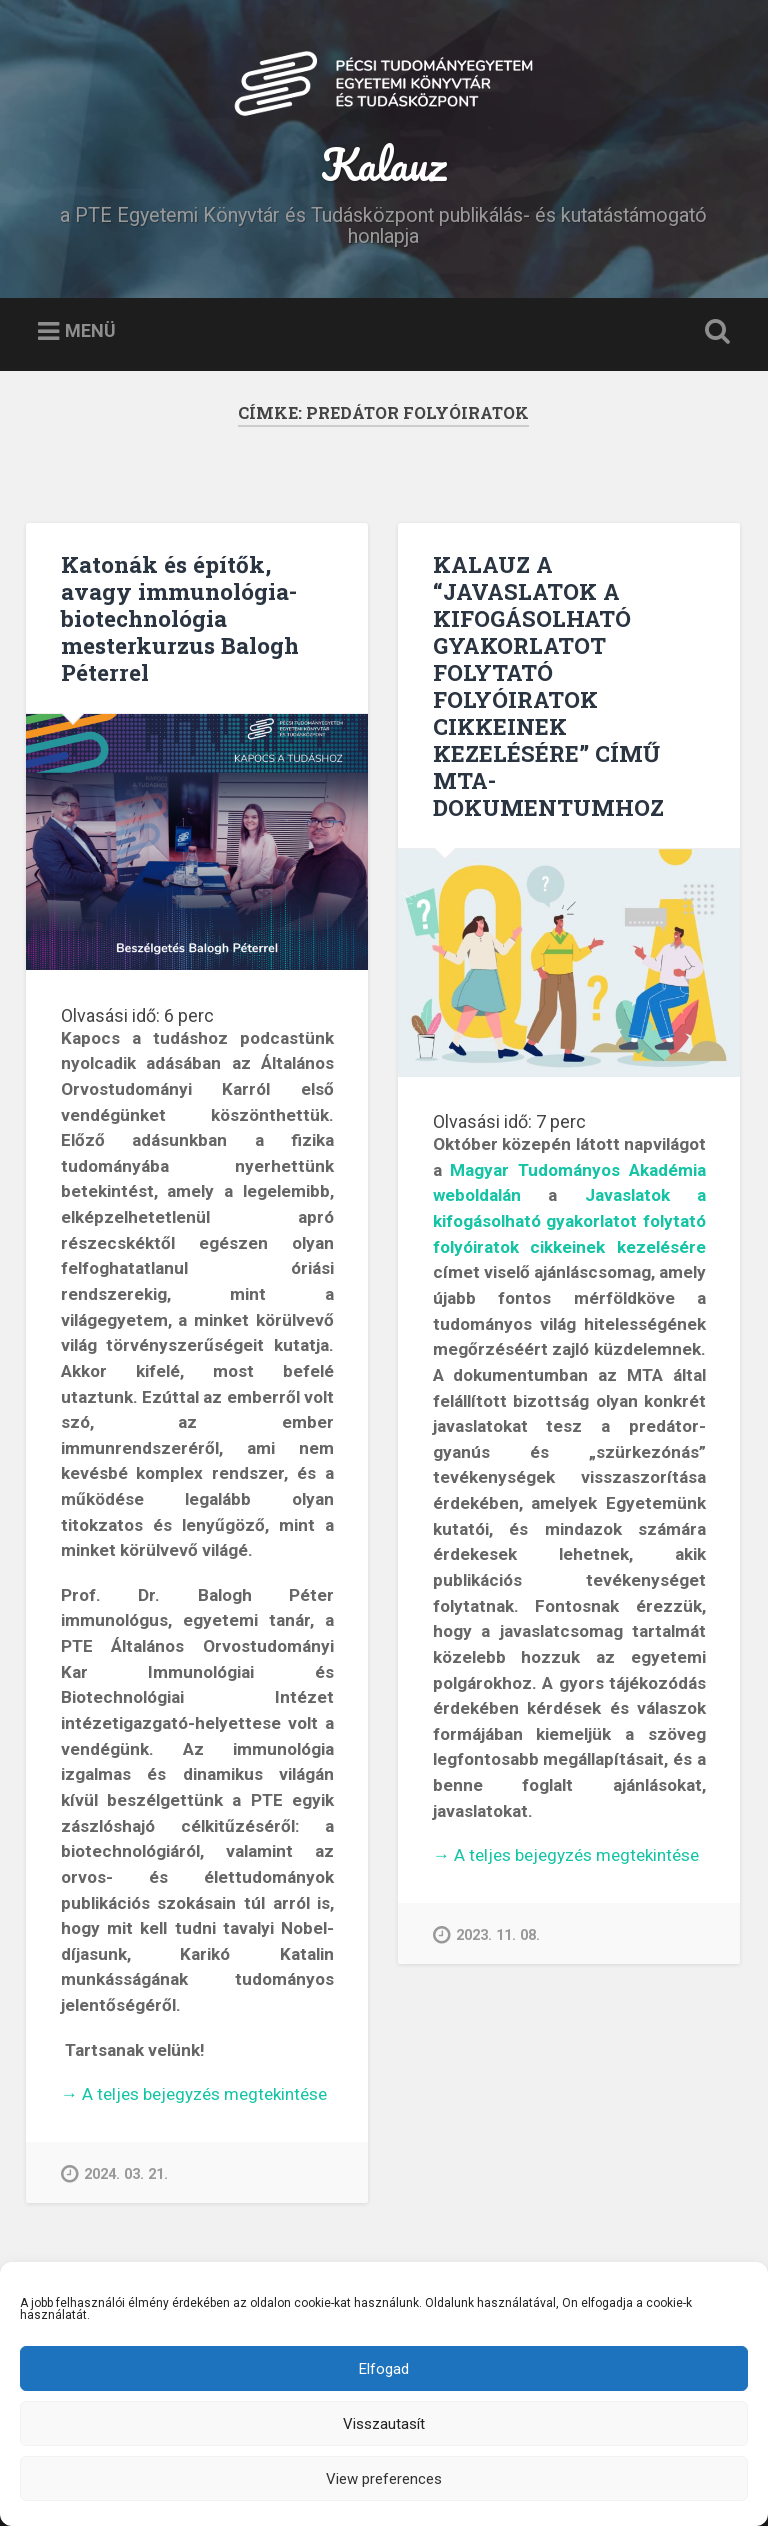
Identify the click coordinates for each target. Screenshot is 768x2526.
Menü (90, 330)
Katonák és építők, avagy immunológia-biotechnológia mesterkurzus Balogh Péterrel (180, 618)
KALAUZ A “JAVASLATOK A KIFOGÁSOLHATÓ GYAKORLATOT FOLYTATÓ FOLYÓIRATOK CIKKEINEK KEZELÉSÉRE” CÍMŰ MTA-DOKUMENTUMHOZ (548, 685)
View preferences (384, 2479)
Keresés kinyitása (714, 332)
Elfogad (384, 2369)
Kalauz (383, 163)
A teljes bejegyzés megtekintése (194, 2095)
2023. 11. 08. (486, 1934)
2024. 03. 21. (114, 2173)
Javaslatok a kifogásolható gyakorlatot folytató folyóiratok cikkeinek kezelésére (570, 1220)
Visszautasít (384, 2424)
